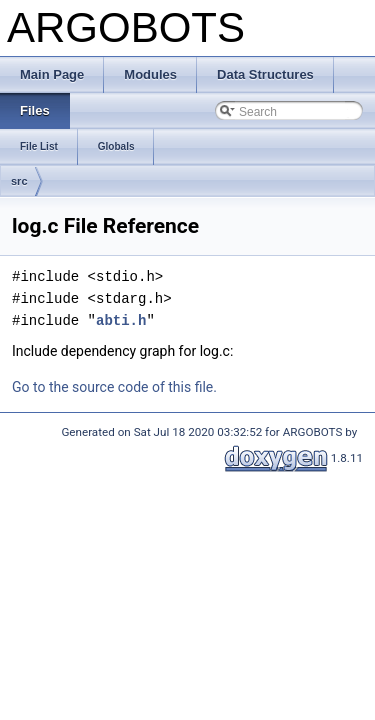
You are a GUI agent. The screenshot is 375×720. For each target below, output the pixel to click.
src (19, 181)
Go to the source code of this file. (114, 387)
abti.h (121, 320)
